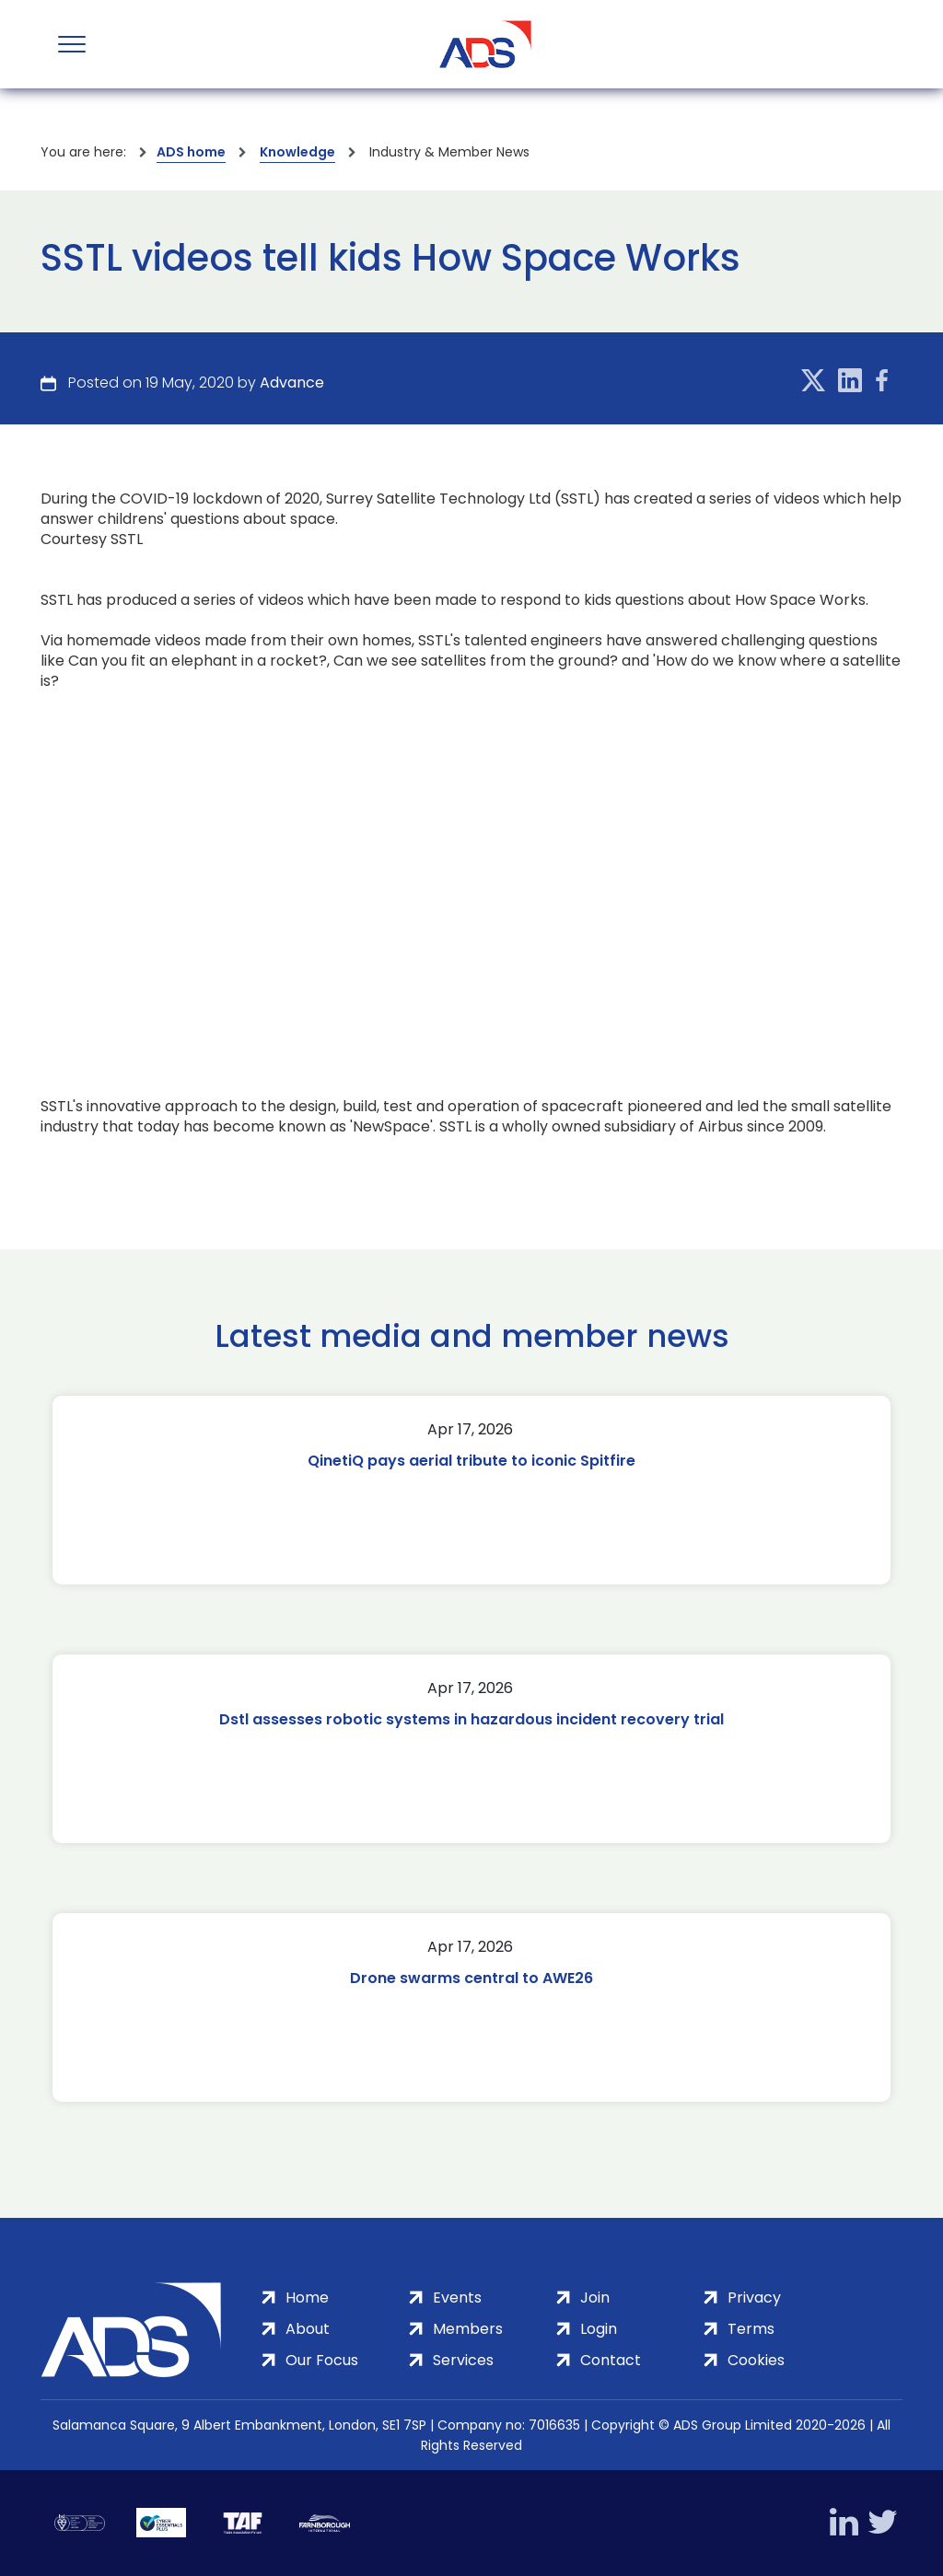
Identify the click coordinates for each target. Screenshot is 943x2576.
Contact (610, 2360)
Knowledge (297, 152)
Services (463, 2360)
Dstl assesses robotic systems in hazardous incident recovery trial (471, 1719)
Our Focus (321, 2360)
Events (457, 2297)
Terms (751, 2328)
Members (468, 2328)
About (307, 2328)
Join (595, 2297)
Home (307, 2297)
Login (598, 2328)
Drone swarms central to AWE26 (471, 1978)
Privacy (754, 2297)
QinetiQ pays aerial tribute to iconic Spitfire (471, 1460)
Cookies (756, 2360)
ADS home (191, 152)
